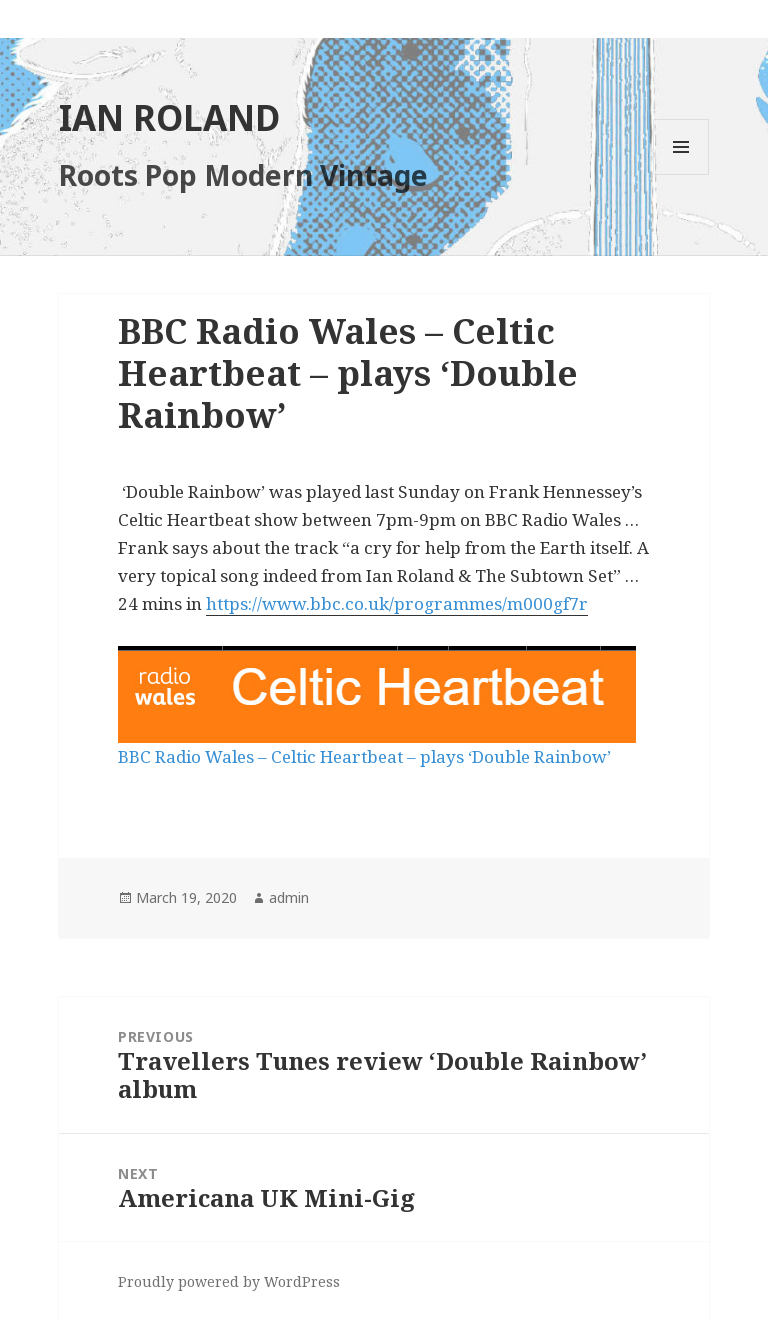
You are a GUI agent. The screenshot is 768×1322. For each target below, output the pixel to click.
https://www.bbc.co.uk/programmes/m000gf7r (397, 603)
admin (289, 897)
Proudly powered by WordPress (229, 1281)
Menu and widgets (681, 174)
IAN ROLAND (169, 117)
